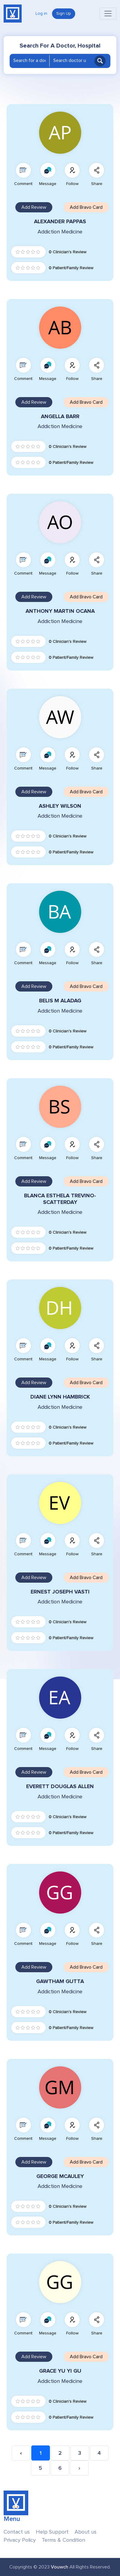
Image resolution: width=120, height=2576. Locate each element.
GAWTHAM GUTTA (60, 1981)
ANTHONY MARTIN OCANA (60, 611)
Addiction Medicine (60, 232)
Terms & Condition (63, 2540)
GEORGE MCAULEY (60, 2176)
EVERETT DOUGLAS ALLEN (60, 1786)
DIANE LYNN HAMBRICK (60, 1397)
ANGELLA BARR (60, 416)
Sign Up (63, 13)
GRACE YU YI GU (60, 2371)
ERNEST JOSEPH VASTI (60, 1592)
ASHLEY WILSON (60, 806)
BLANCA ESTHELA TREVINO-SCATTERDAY (60, 1198)
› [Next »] (79, 2468)
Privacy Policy (20, 2540)
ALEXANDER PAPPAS (60, 221)
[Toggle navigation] (108, 14)
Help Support (52, 2532)
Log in (41, 13)
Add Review (33, 207)
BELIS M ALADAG (60, 1001)
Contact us (17, 2532)
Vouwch (59, 2567)
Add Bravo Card (86, 207)
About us (86, 2532)
